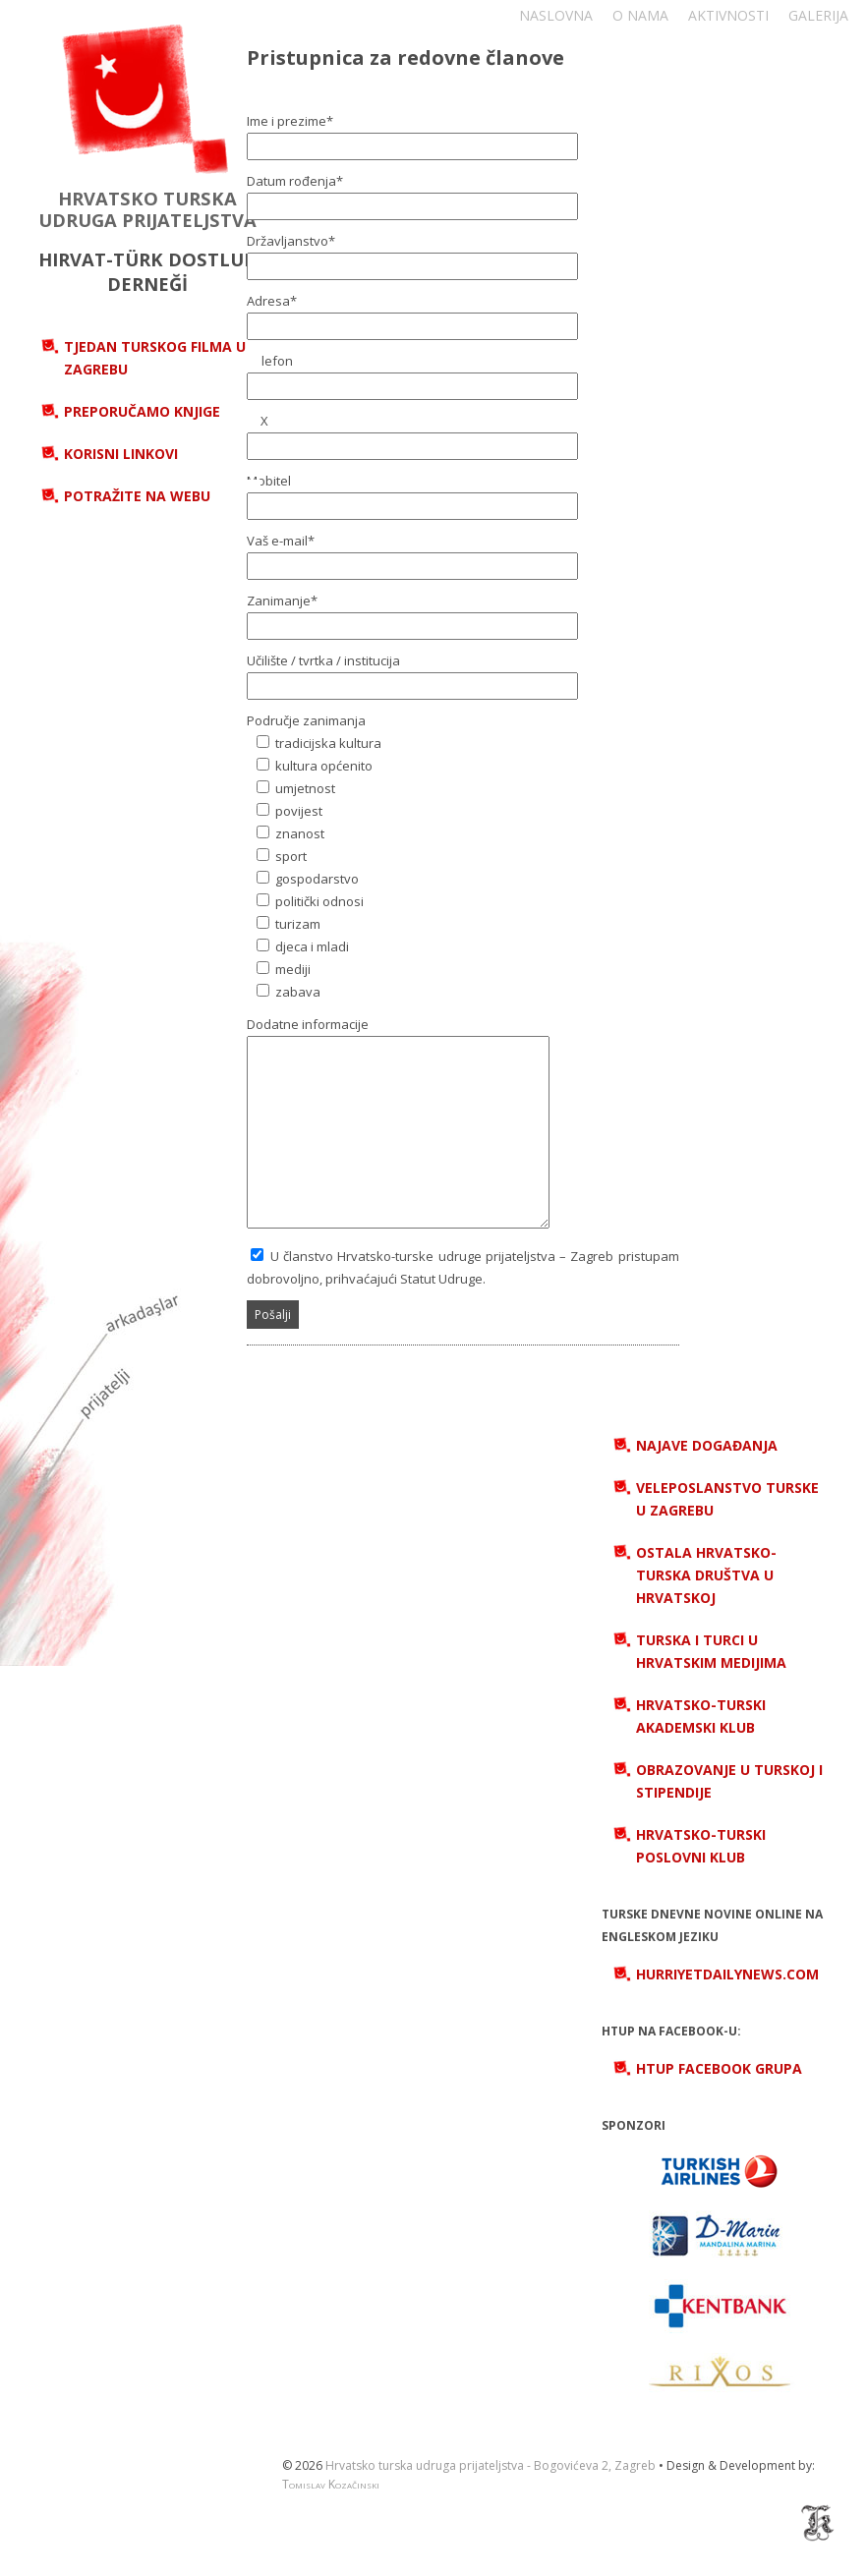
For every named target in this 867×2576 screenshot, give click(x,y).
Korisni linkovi (121, 453)
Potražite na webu (137, 496)
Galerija (818, 15)
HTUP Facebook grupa (719, 2068)
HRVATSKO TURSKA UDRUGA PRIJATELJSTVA (147, 209)
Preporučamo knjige (142, 411)
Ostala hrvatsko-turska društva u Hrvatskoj (706, 1575)
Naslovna (556, 15)
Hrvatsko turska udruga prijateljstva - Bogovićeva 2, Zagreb (490, 2465)
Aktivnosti (728, 15)
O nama (640, 15)
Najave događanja (707, 1445)
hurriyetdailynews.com (727, 1974)
